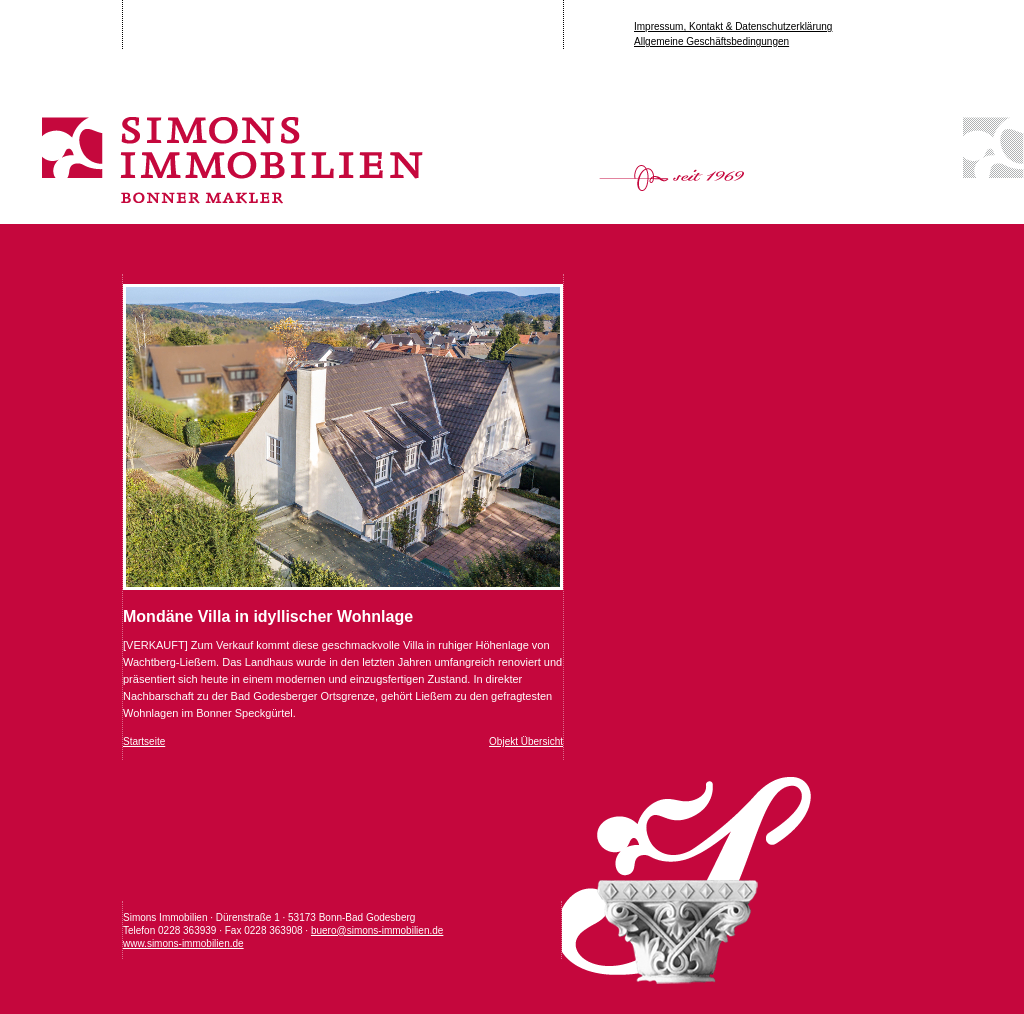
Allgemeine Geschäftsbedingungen (711, 41)
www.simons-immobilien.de (183, 943)
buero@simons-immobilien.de (377, 930)
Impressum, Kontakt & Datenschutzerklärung (733, 26)
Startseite (144, 741)
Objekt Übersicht (526, 741)
